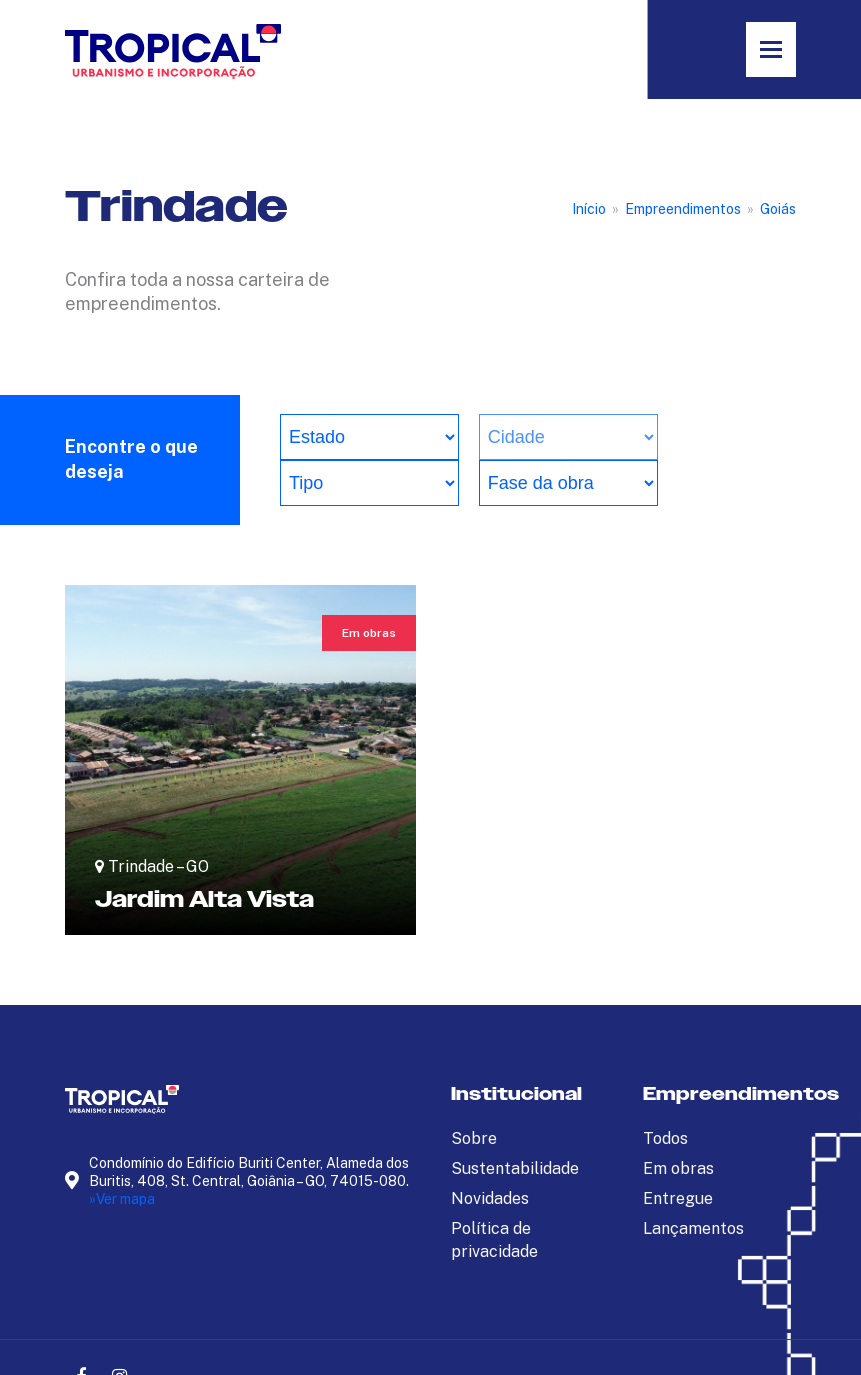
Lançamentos (693, 1228)
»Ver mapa (122, 1199)
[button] (771, 49)
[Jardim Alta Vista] (240, 760)
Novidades (490, 1198)
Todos (665, 1138)
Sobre (474, 1138)
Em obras (678, 1168)
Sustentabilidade (515, 1168)
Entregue (678, 1198)
